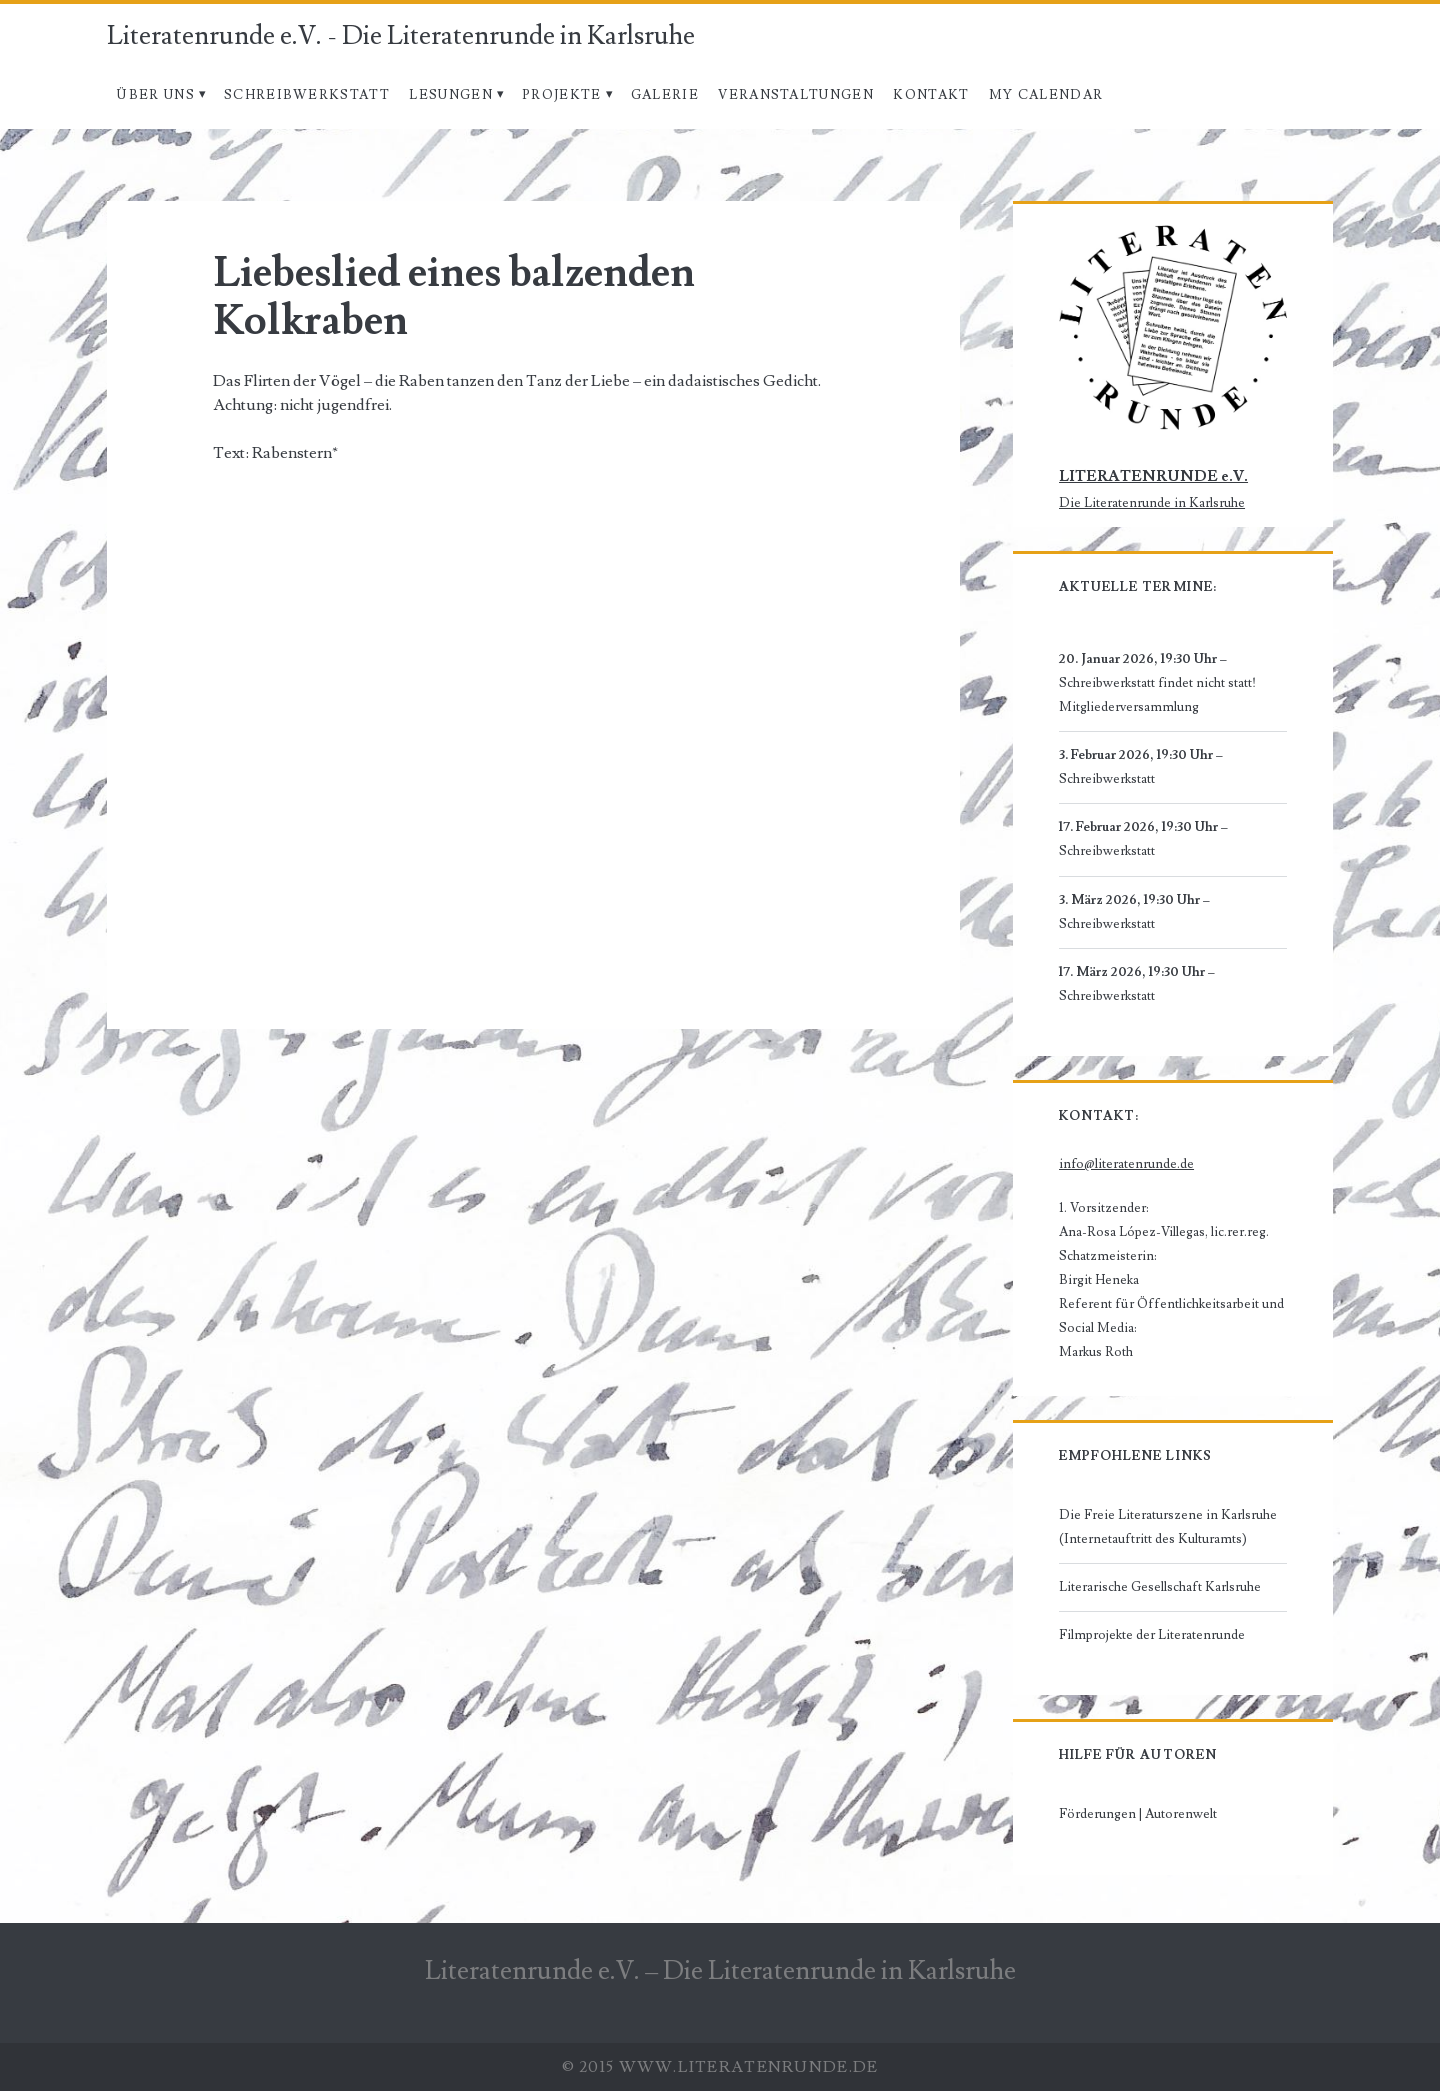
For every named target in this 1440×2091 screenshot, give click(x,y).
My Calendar (1046, 95)
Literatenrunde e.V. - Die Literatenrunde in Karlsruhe (401, 36)
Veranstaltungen (796, 95)
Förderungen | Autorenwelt (1138, 1814)
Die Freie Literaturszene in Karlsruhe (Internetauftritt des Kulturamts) (1168, 1527)
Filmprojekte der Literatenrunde (1152, 1635)
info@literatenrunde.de (1126, 1164)
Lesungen (450, 95)
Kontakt (931, 95)
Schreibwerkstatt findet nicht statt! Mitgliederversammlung (1157, 696)
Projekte (561, 95)
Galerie (665, 95)
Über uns (155, 95)
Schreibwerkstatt (307, 95)
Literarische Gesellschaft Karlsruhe (1160, 1587)
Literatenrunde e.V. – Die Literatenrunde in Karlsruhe (720, 1971)
